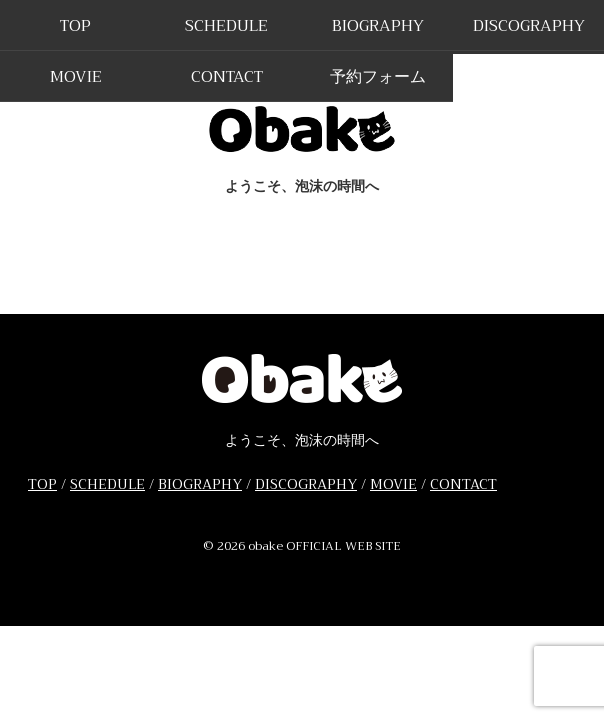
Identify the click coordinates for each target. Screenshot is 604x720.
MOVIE (76, 77)
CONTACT (227, 77)
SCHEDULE (226, 26)
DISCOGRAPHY (529, 26)
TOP (75, 26)
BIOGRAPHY (378, 26)
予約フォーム (378, 77)
